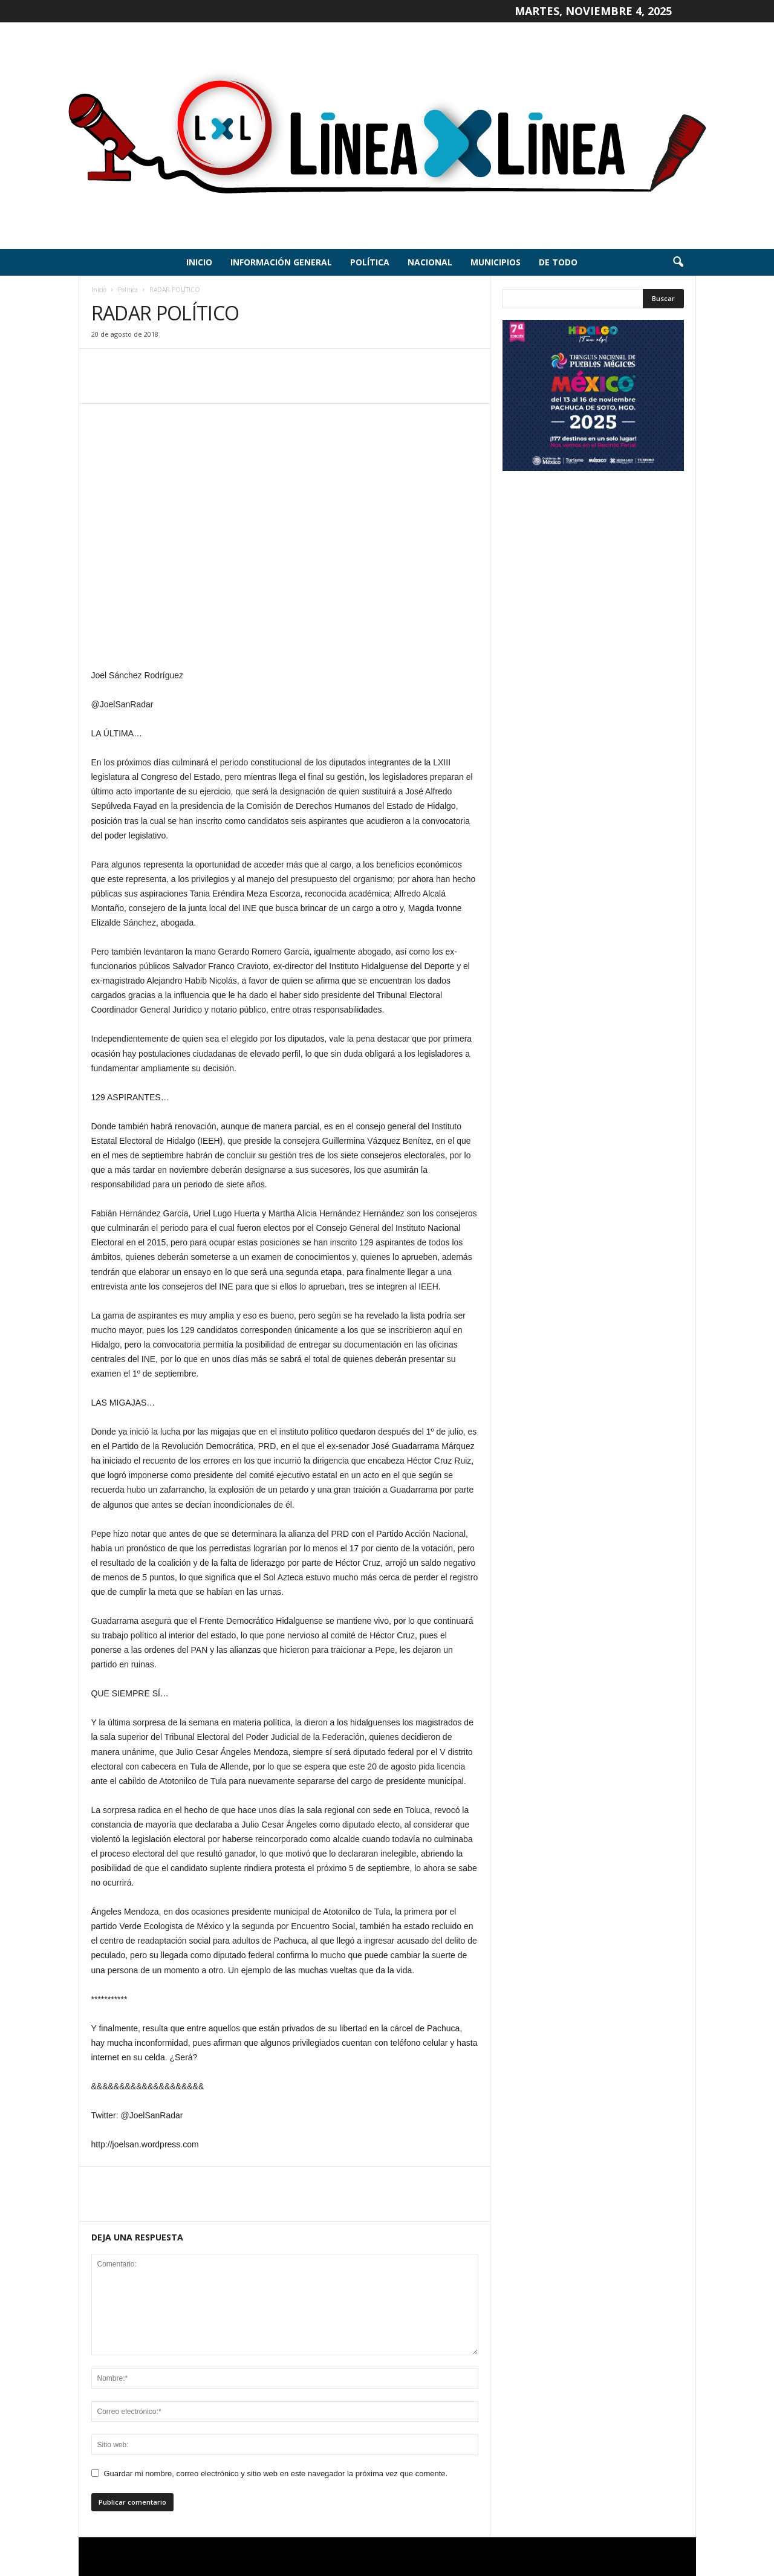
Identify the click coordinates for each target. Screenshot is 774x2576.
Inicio (199, 262)
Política (369, 262)
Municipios (495, 262)
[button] (678, 262)
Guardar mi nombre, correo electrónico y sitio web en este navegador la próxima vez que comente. (276, 2473)
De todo (558, 262)
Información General (281, 262)
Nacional (430, 262)
